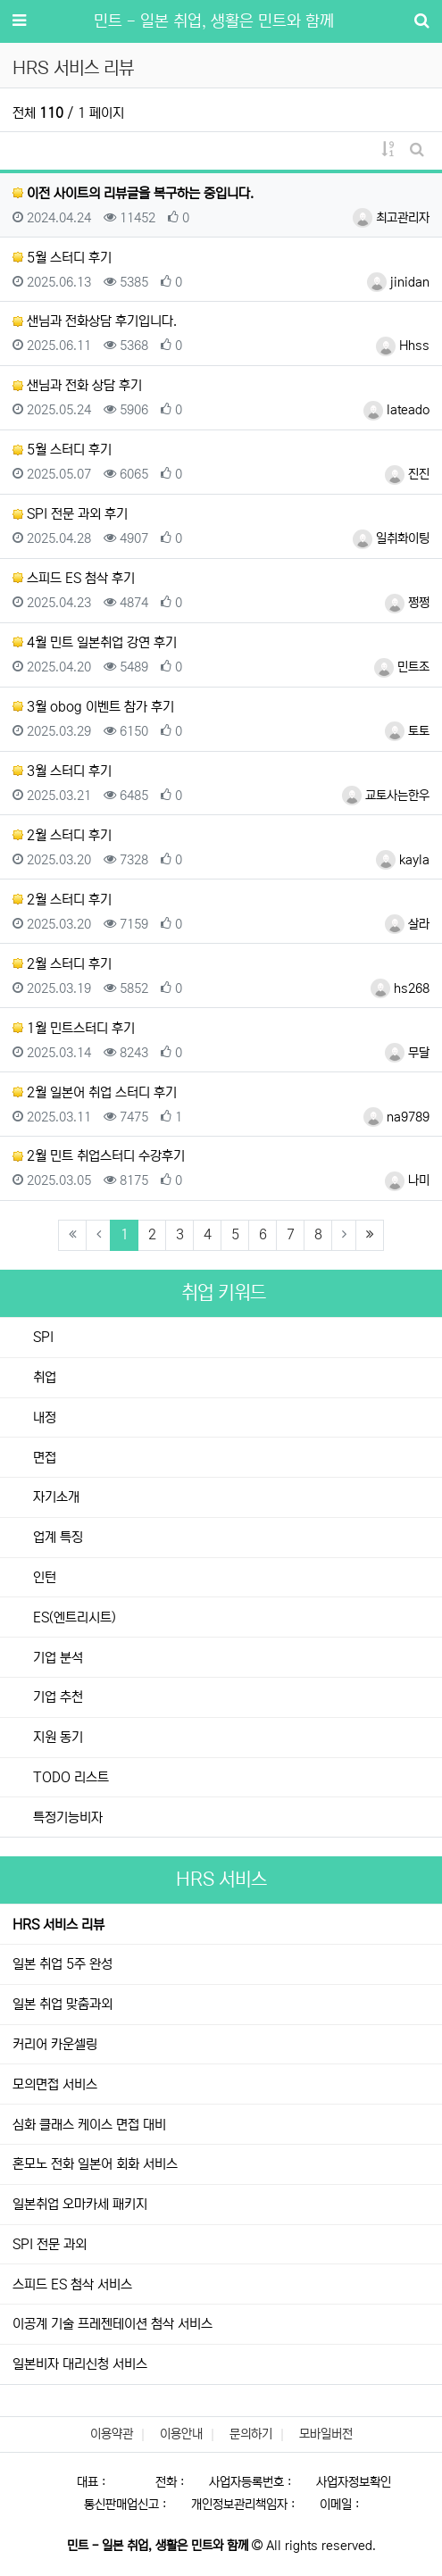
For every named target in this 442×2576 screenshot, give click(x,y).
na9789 (396, 1117)
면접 (42, 1457)
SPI (41, 1337)
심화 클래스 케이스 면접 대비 (89, 2124)
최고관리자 (391, 218)
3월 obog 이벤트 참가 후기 (93, 706)
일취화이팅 (391, 538)
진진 (407, 474)
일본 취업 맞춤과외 (63, 2004)
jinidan (398, 282)
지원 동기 (56, 1737)
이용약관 (111, 2434)
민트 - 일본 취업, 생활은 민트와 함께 (214, 21)
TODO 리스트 (69, 1777)
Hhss (402, 345)
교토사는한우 (385, 795)
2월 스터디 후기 (62, 835)
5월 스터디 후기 (62, 257)
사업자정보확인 (353, 2482)
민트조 (401, 667)
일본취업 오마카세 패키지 (80, 2204)
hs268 (400, 988)
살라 (407, 924)
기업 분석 (56, 1657)
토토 (407, 731)
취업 (42, 1377)
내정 (42, 1417)
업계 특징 (56, 1537)
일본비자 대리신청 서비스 (80, 2364)
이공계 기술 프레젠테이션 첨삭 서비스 (113, 2323)
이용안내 (181, 2434)
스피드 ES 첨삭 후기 (74, 578)
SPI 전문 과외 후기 (70, 513)
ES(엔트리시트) (72, 1617)
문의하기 (250, 2434)
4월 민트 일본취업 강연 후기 (95, 642)
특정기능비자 (66, 1817)
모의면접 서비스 (55, 2084)
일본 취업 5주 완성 (63, 1964)
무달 (407, 1053)
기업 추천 (56, 1697)
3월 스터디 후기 (62, 771)
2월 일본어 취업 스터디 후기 (95, 1092)
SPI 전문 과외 (50, 2244)
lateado (396, 410)
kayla (402, 860)
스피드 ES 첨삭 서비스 (72, 2284)
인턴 (42, 1577)
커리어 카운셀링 (55, 2044)
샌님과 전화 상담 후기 (77, 385)
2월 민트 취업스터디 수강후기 (99, 1155)
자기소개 (54, 1497)
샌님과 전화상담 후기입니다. (95, 321)
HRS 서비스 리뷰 (58, 1924)
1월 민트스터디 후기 (74, 1028)
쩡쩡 (407, 603)
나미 (407, 1180)
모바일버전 (326, 2434)
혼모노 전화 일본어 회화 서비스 (95, 2164)
